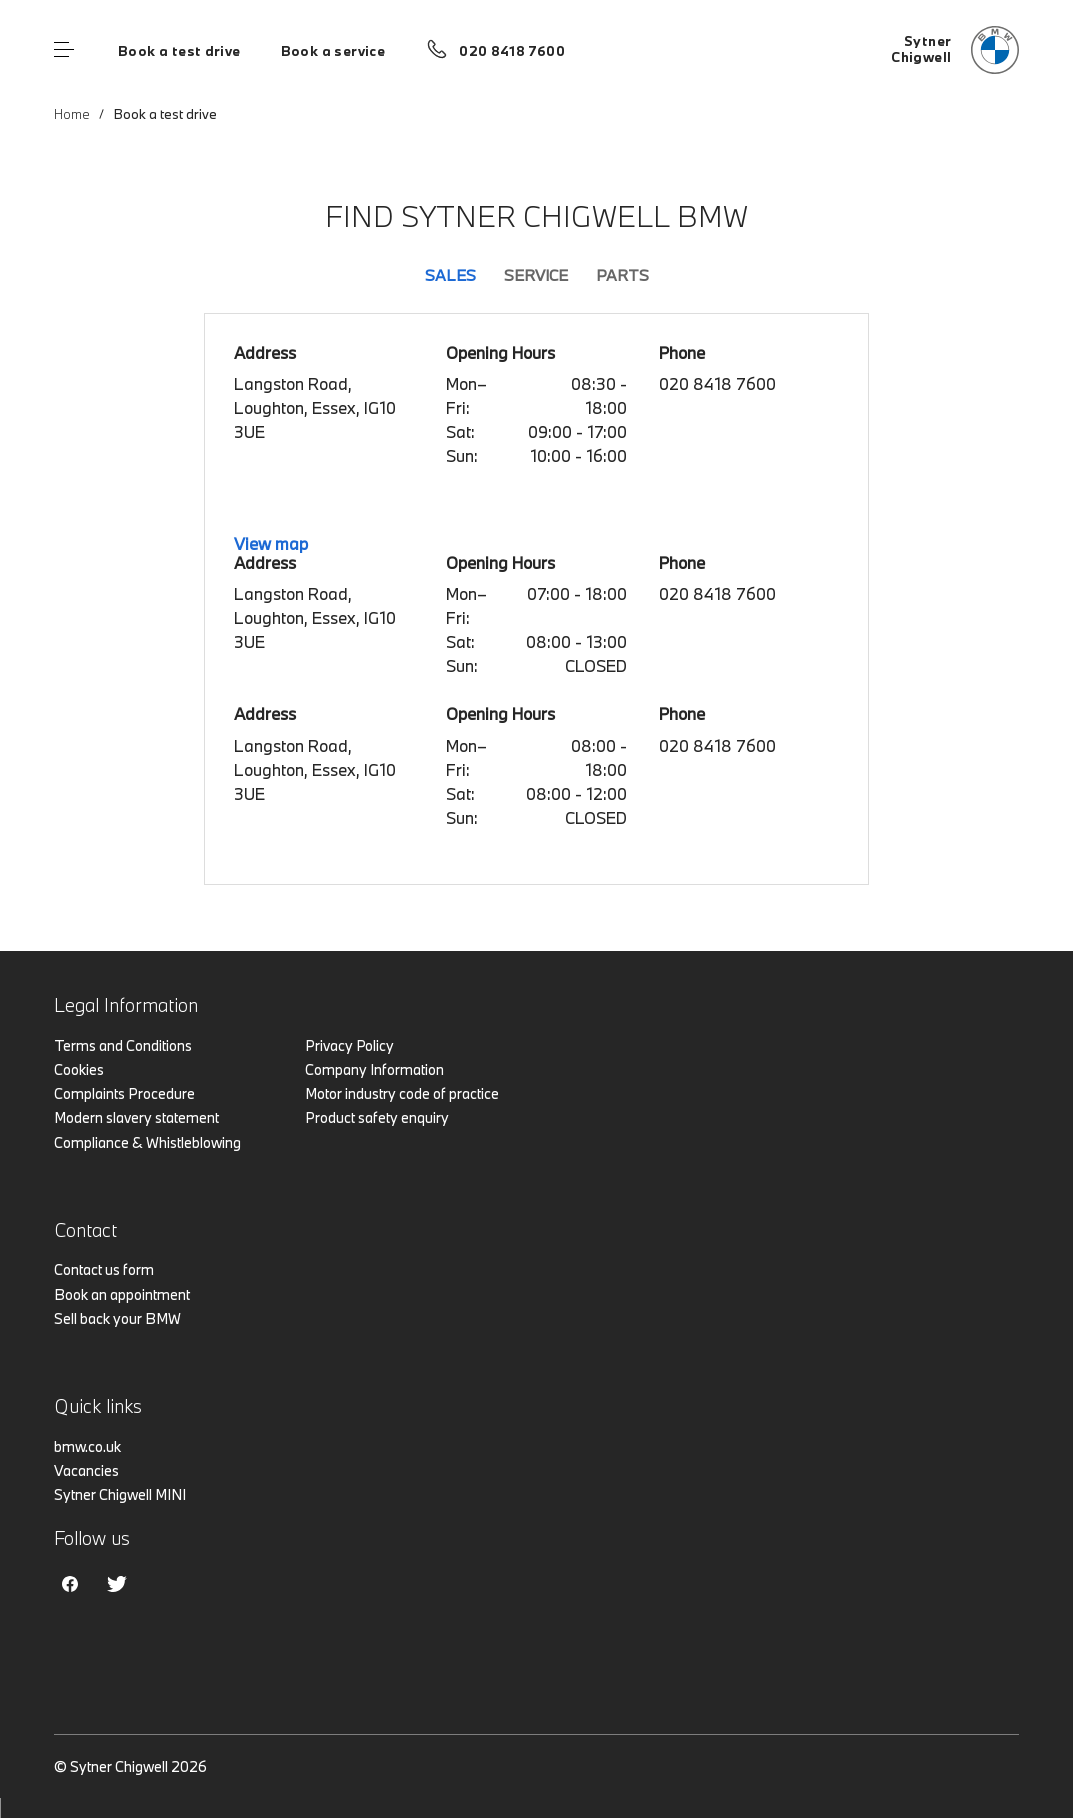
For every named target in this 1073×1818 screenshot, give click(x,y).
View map (271, 543)
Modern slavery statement (136, 1117)
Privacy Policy (349, 1045)
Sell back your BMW (117, 1318)
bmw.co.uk (87, 1446)
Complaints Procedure (124, 1093)
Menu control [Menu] (64, 50)
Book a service (333, 51)
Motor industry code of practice (402, 1093)
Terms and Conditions (123, 1045)
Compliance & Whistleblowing (147, 1142)
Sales (450, 275)
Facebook (70, 1584)
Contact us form (104, 1269)
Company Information (374, 1069)
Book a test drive (179, 51)
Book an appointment (122, 1294)
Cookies (79, 1069)
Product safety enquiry (377, 1117)
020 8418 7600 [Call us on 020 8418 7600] (512, 51)
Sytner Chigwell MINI (120, 1494)
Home (72, 114)
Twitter (117, 1584)
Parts (622, 275)
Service (536, 275)
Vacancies (86, 1470)
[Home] (955, 50)
